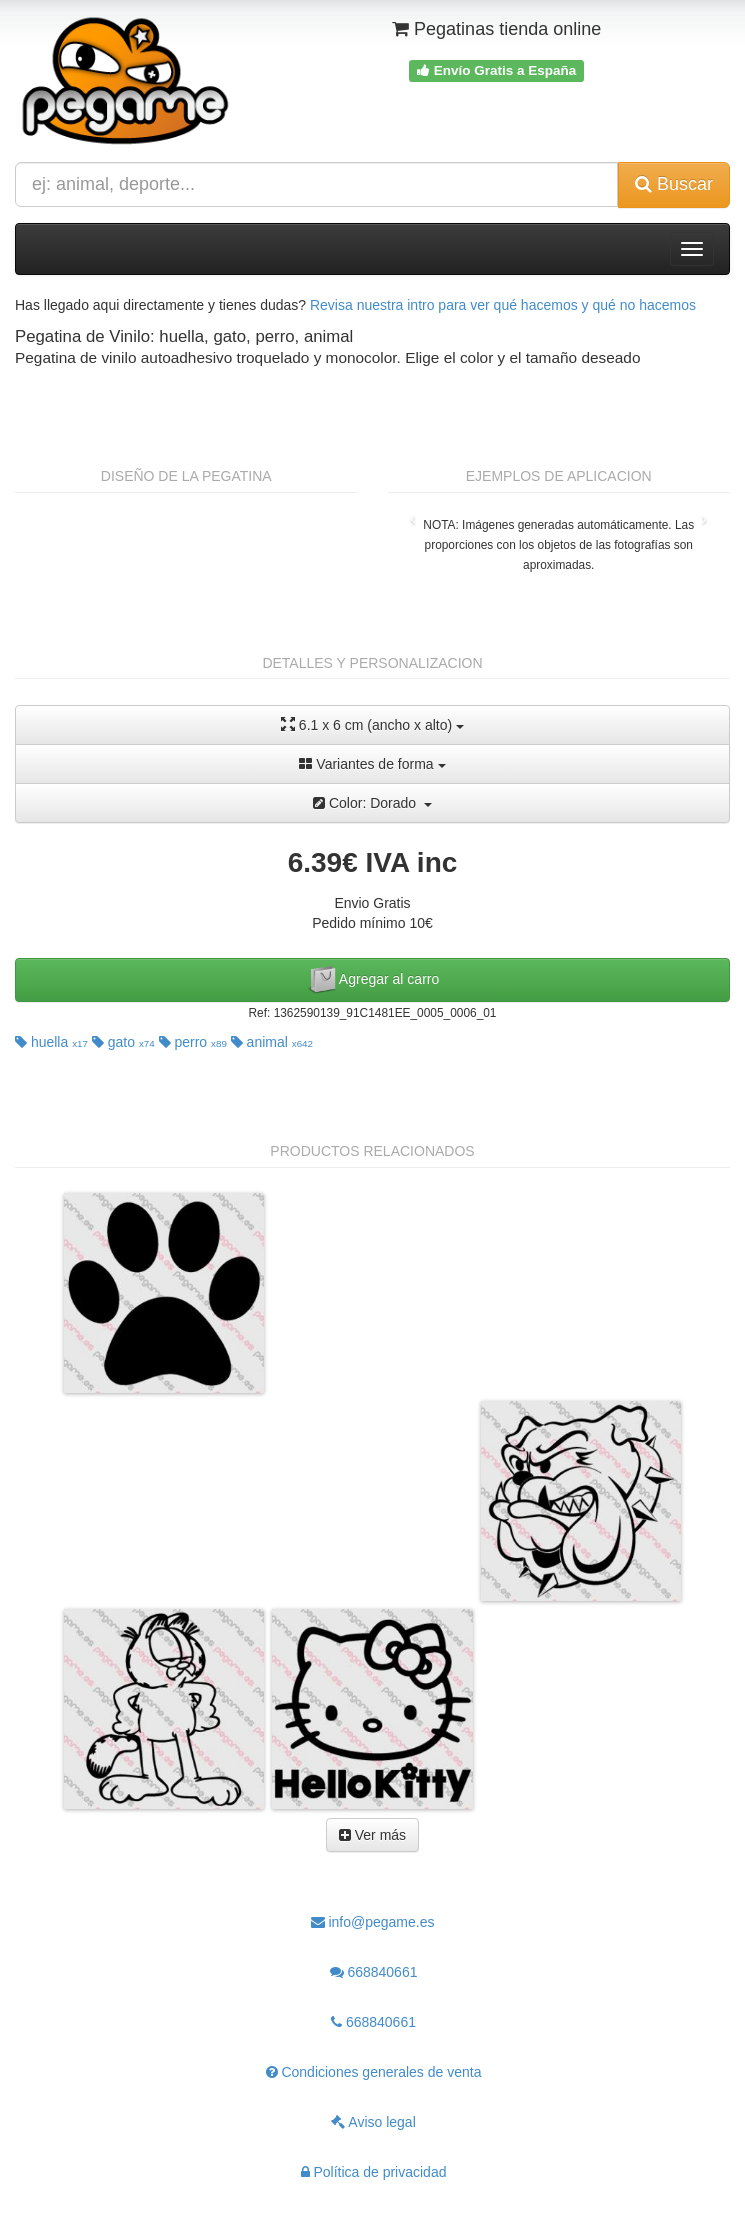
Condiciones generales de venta (374, 2072)
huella (51, 1042)
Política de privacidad (374, 2172)
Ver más (372, 1835)
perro (193, 1042)
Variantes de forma (372, 764)
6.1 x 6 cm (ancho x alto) (372, 724)
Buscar (674, 184)
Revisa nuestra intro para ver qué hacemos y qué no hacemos (503, 305)
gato (123, 1042)
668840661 (374, 1972)
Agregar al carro (373, 980)
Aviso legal (373, 2122)
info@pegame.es (373, 1922)
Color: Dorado (372, 803)
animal (272, 1042)
